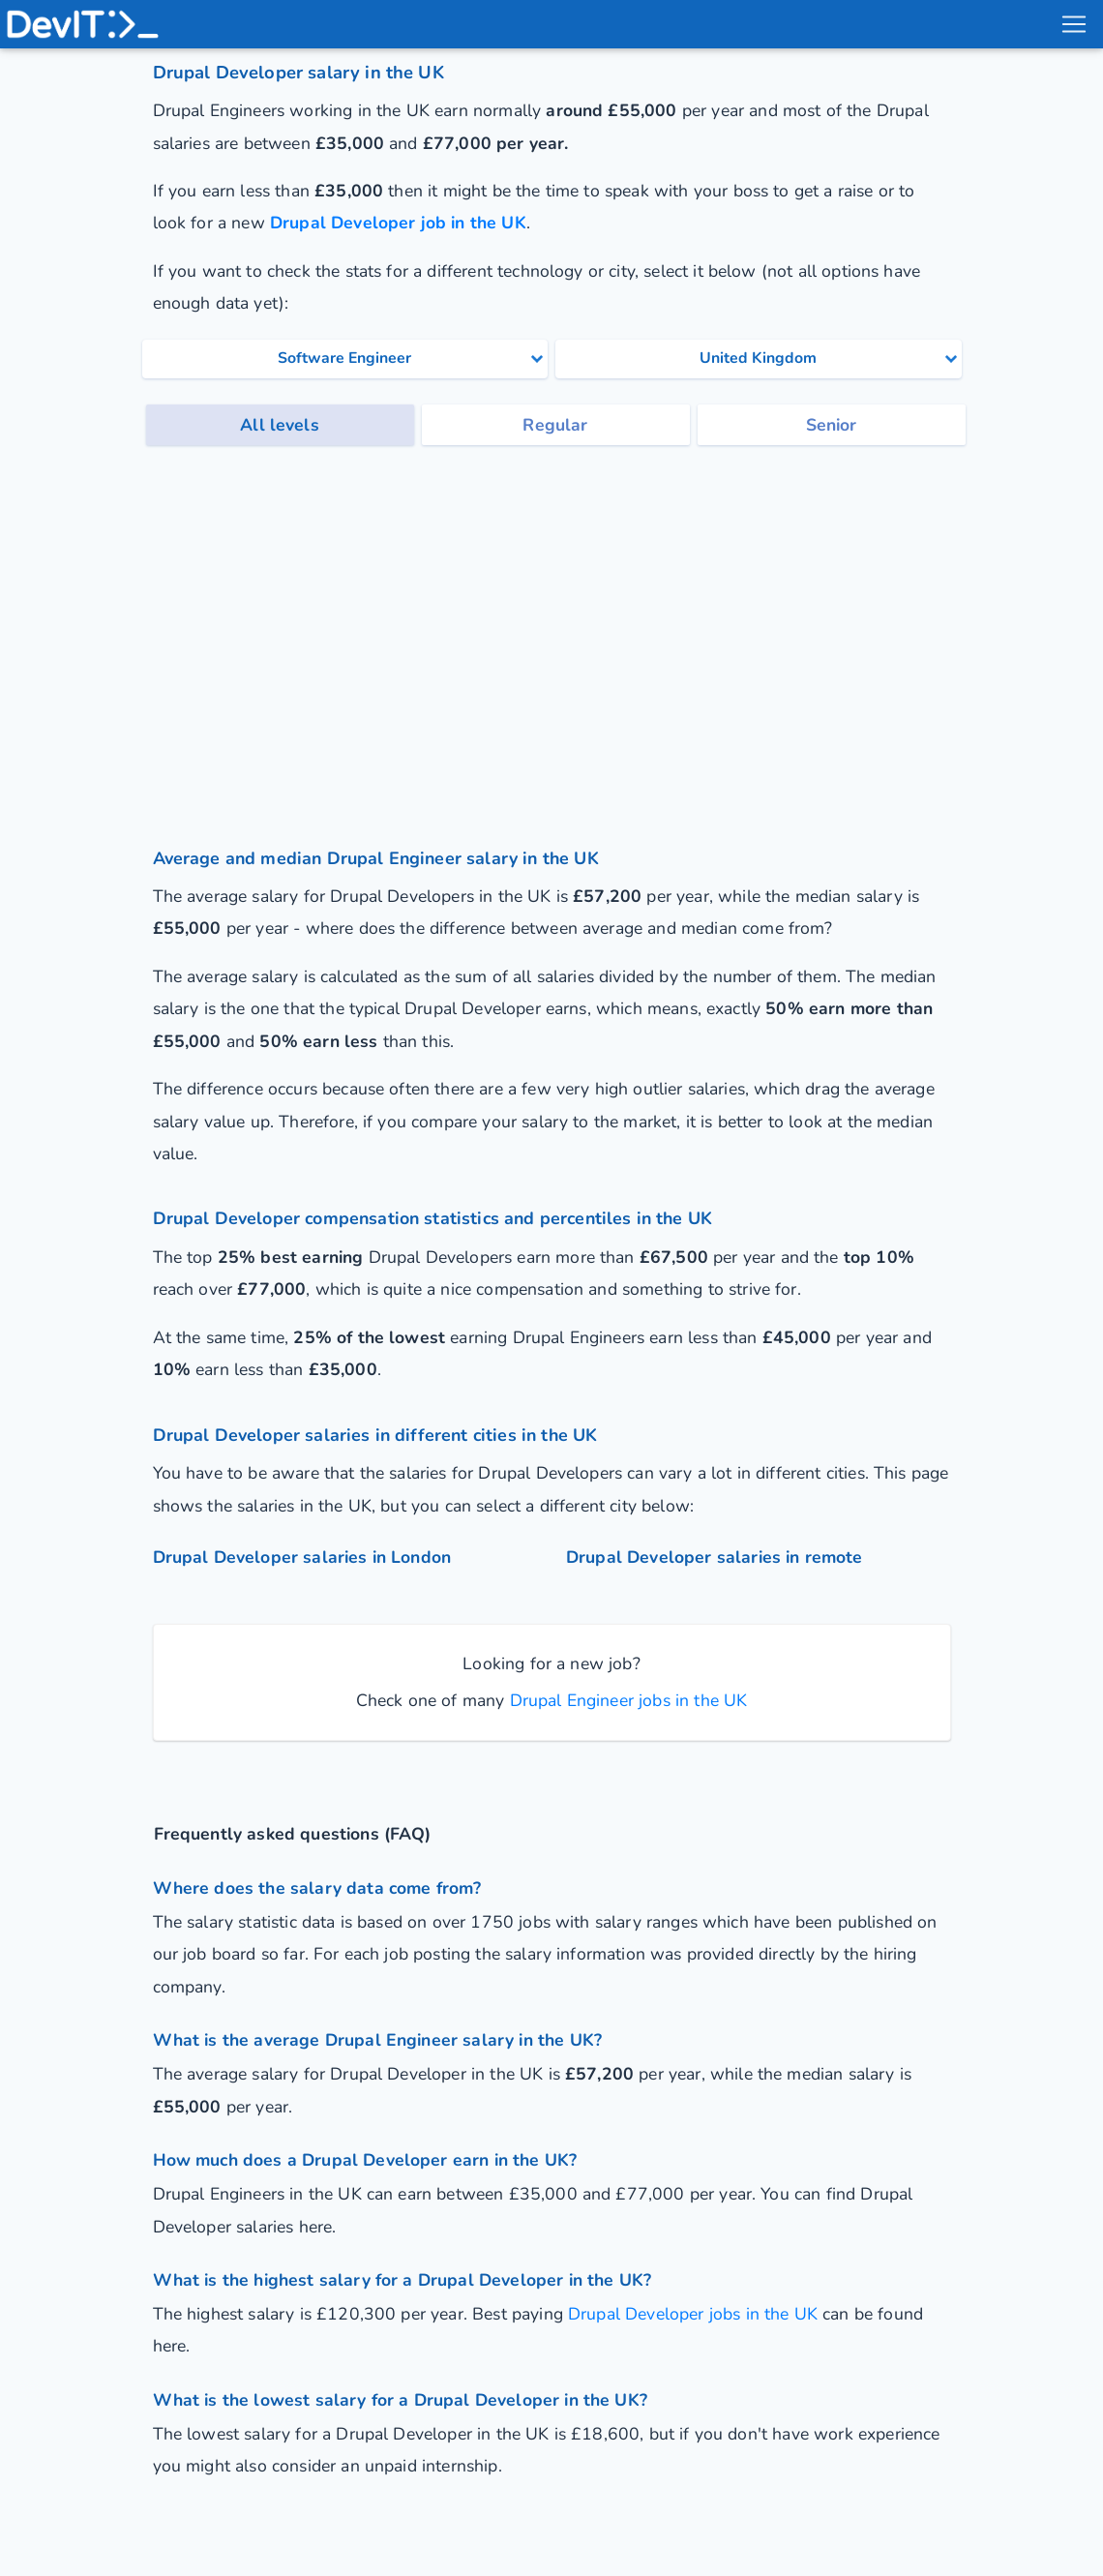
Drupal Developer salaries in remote (714, 1557)
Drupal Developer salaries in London (302, 1557)
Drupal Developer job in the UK (398, 222)
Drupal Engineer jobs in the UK (625, 1700)
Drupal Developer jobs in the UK (693, 2313)
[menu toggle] (1073, 24)
